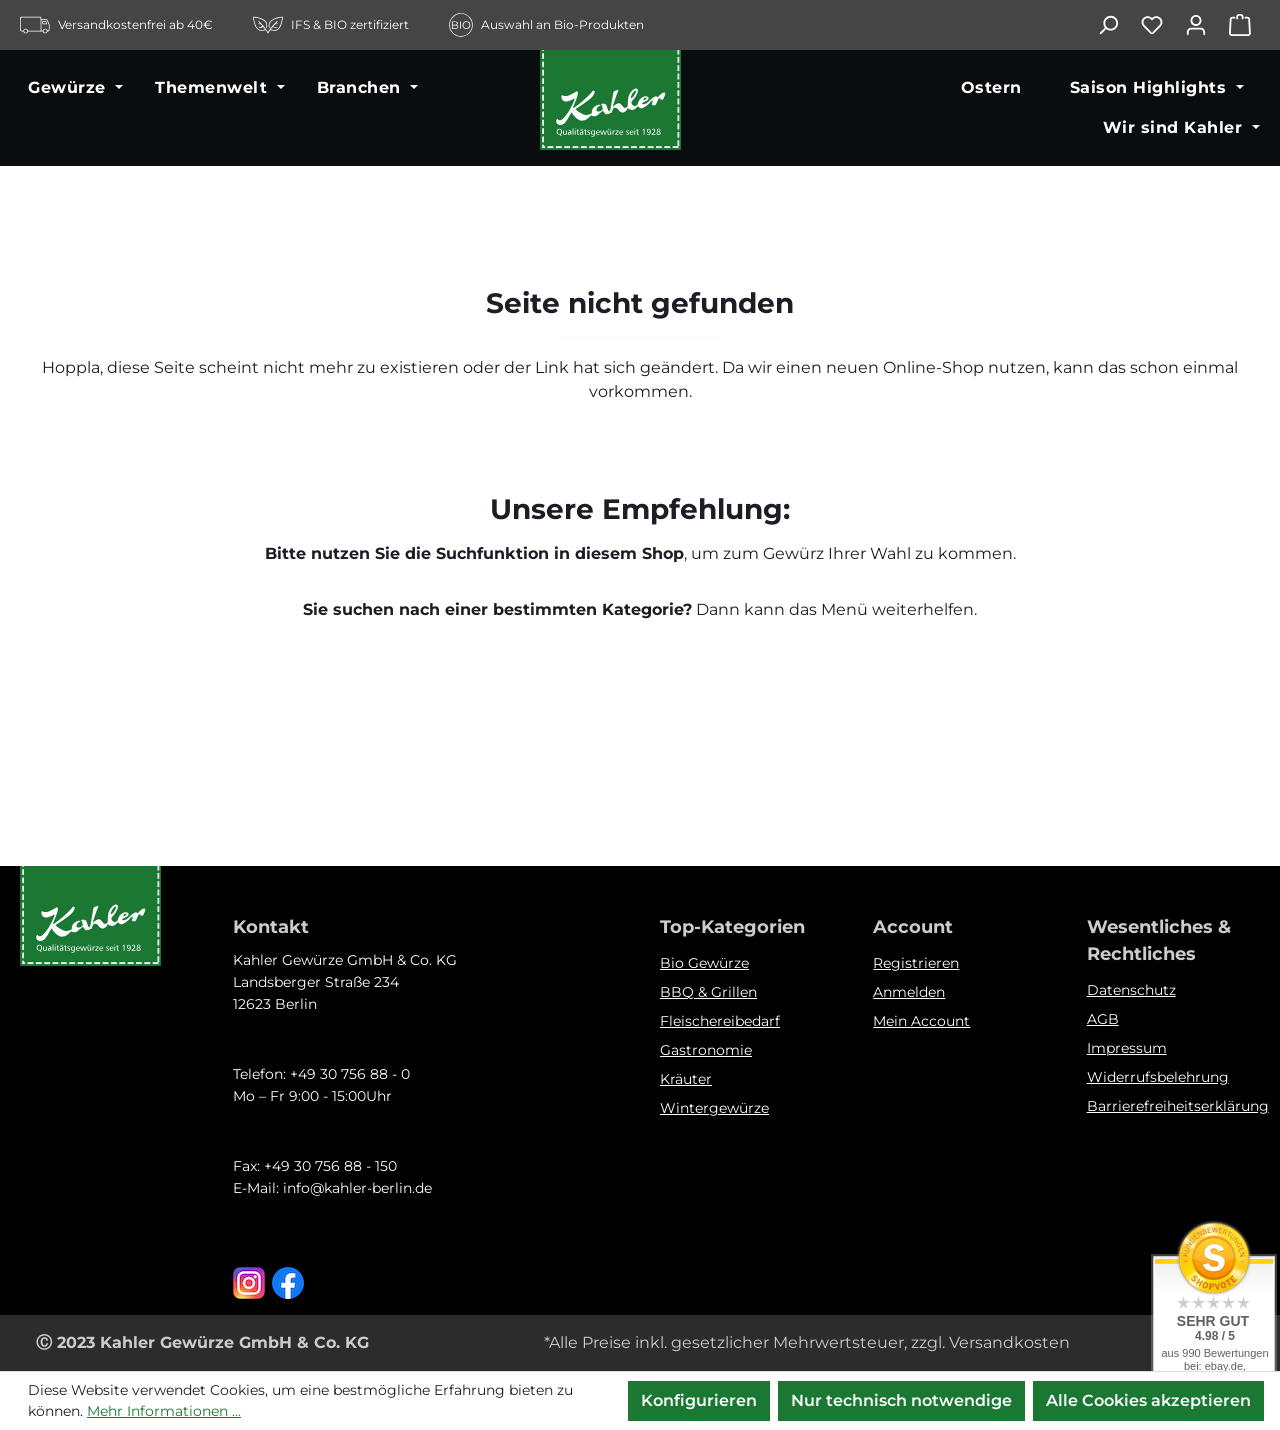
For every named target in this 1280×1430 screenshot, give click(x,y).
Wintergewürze (714, 1108)
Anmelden (909, 992)
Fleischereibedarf (720, 1021)
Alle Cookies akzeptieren (1148, 1400)
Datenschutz (1131, 990)
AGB (1103, 1019)
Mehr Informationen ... (164, 1411)
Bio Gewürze (704, 963)
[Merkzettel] (1162, 25)
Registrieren (916, 963)
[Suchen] (1118, 25)
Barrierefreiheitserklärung (1178, 1106)
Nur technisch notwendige (901, 1400)
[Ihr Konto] (1206, 25)
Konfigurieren (699, 1400)
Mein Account (921, 1021)
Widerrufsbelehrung (1158, 1077)
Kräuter (686, 1079)
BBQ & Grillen (708, 992)
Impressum (1127, 1048)
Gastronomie (706, 1050)
